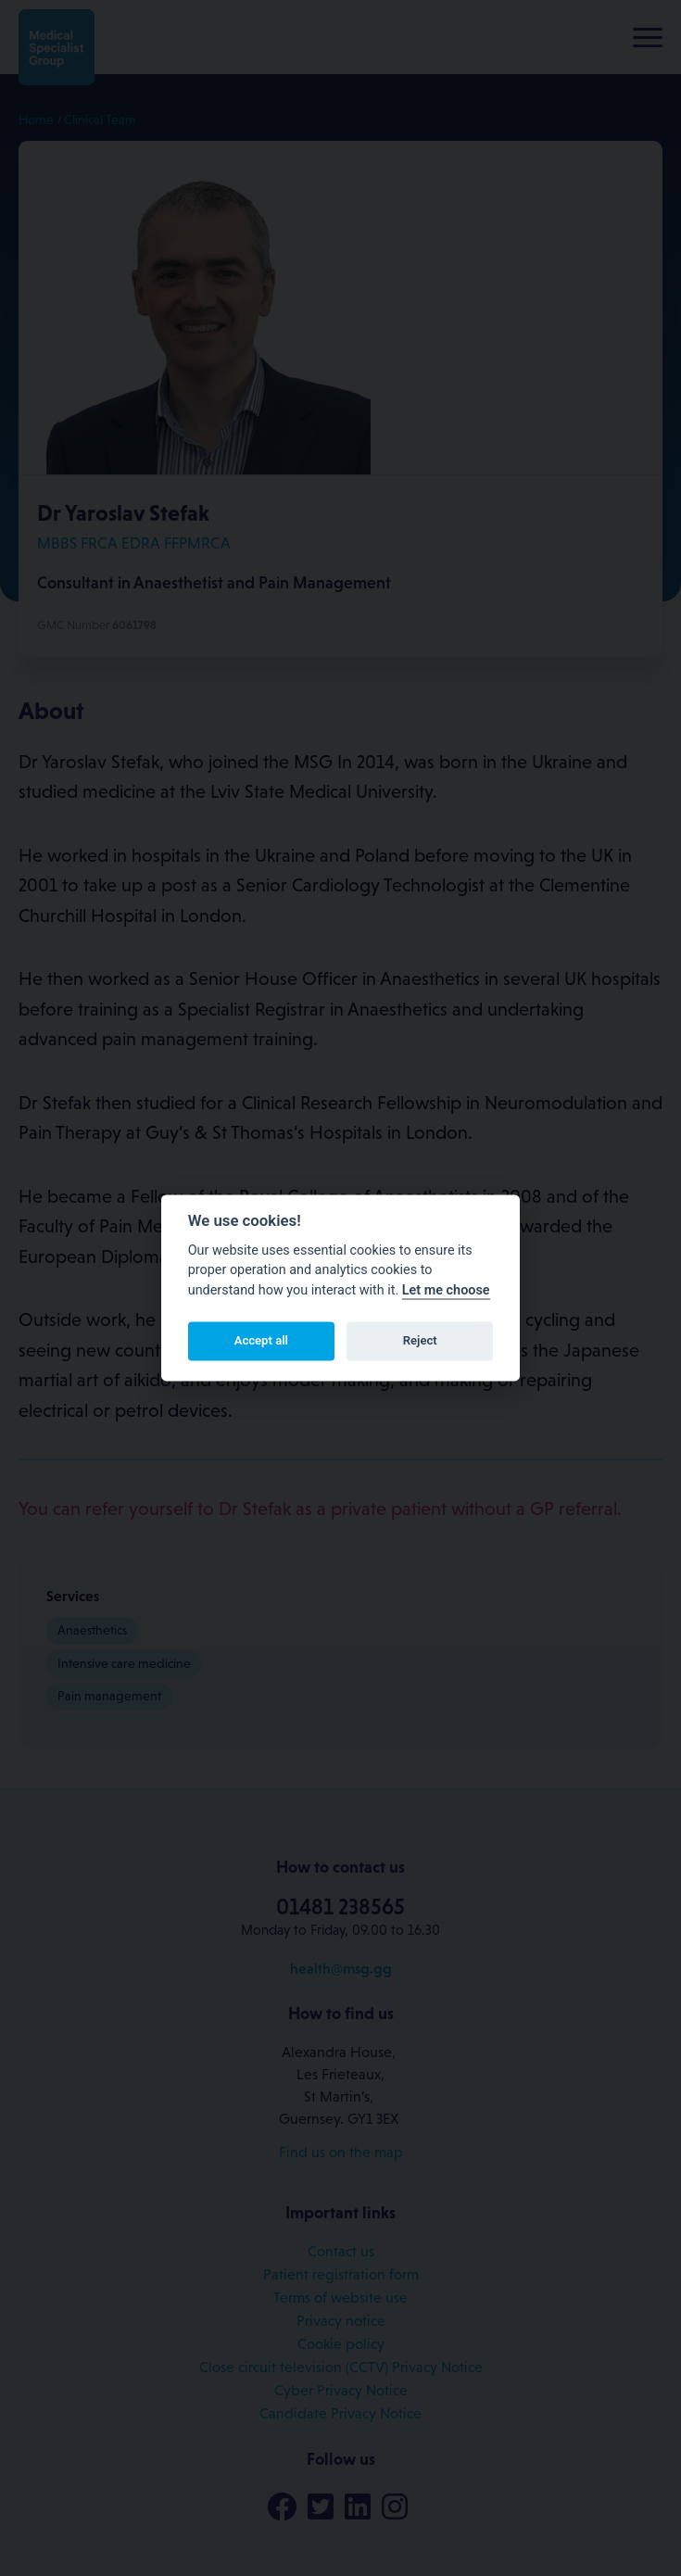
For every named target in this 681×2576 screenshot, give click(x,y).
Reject (420, 1340)
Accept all (261, 1340)
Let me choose (446, 1290)
